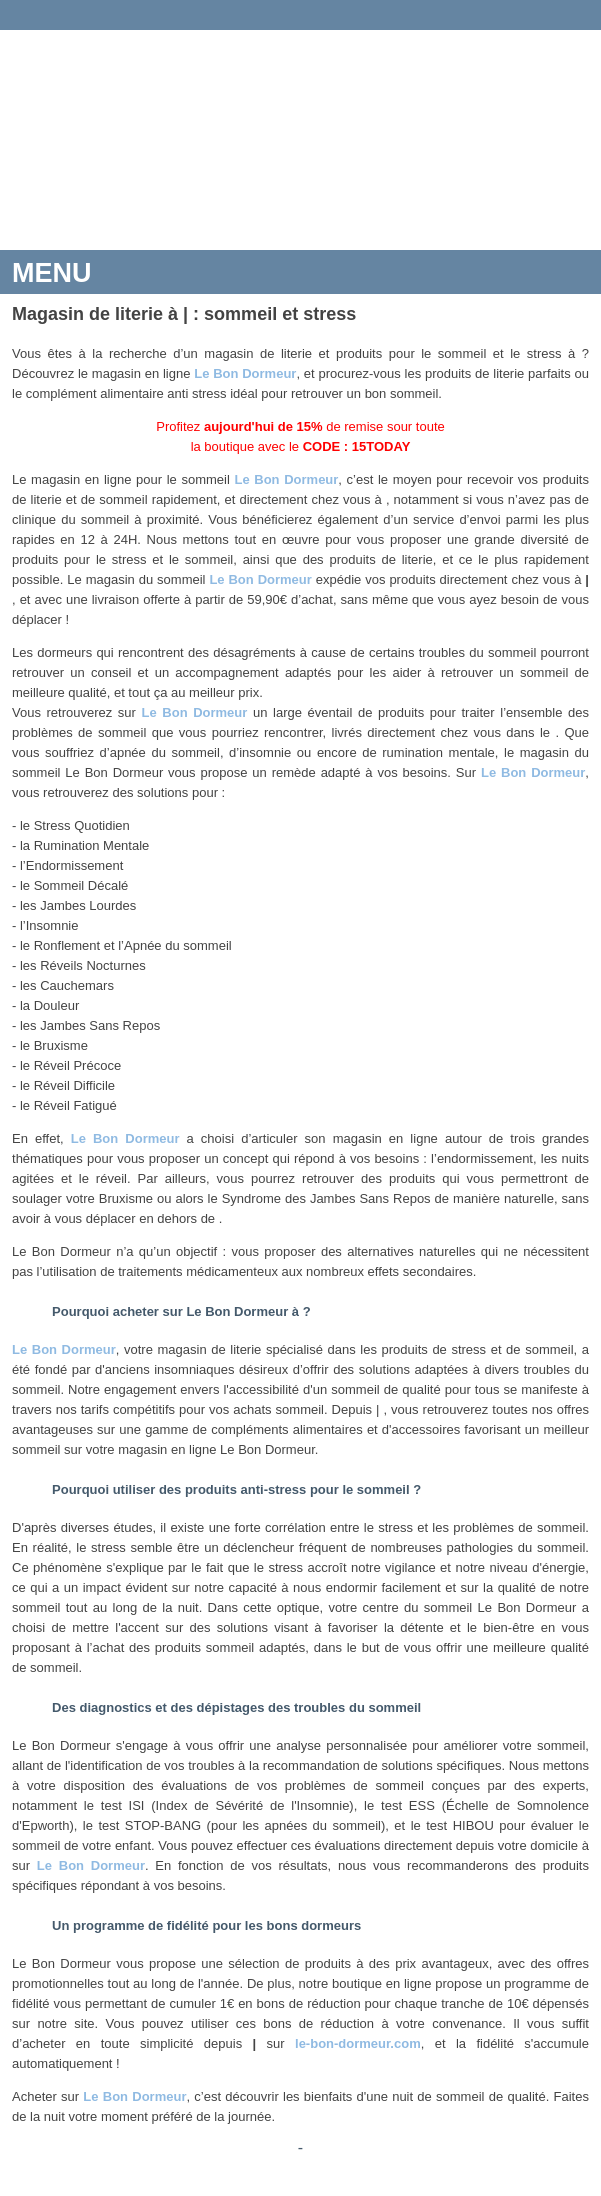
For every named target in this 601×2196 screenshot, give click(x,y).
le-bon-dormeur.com (358, 2043)
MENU (52, 273)
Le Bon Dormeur (245, 373)
